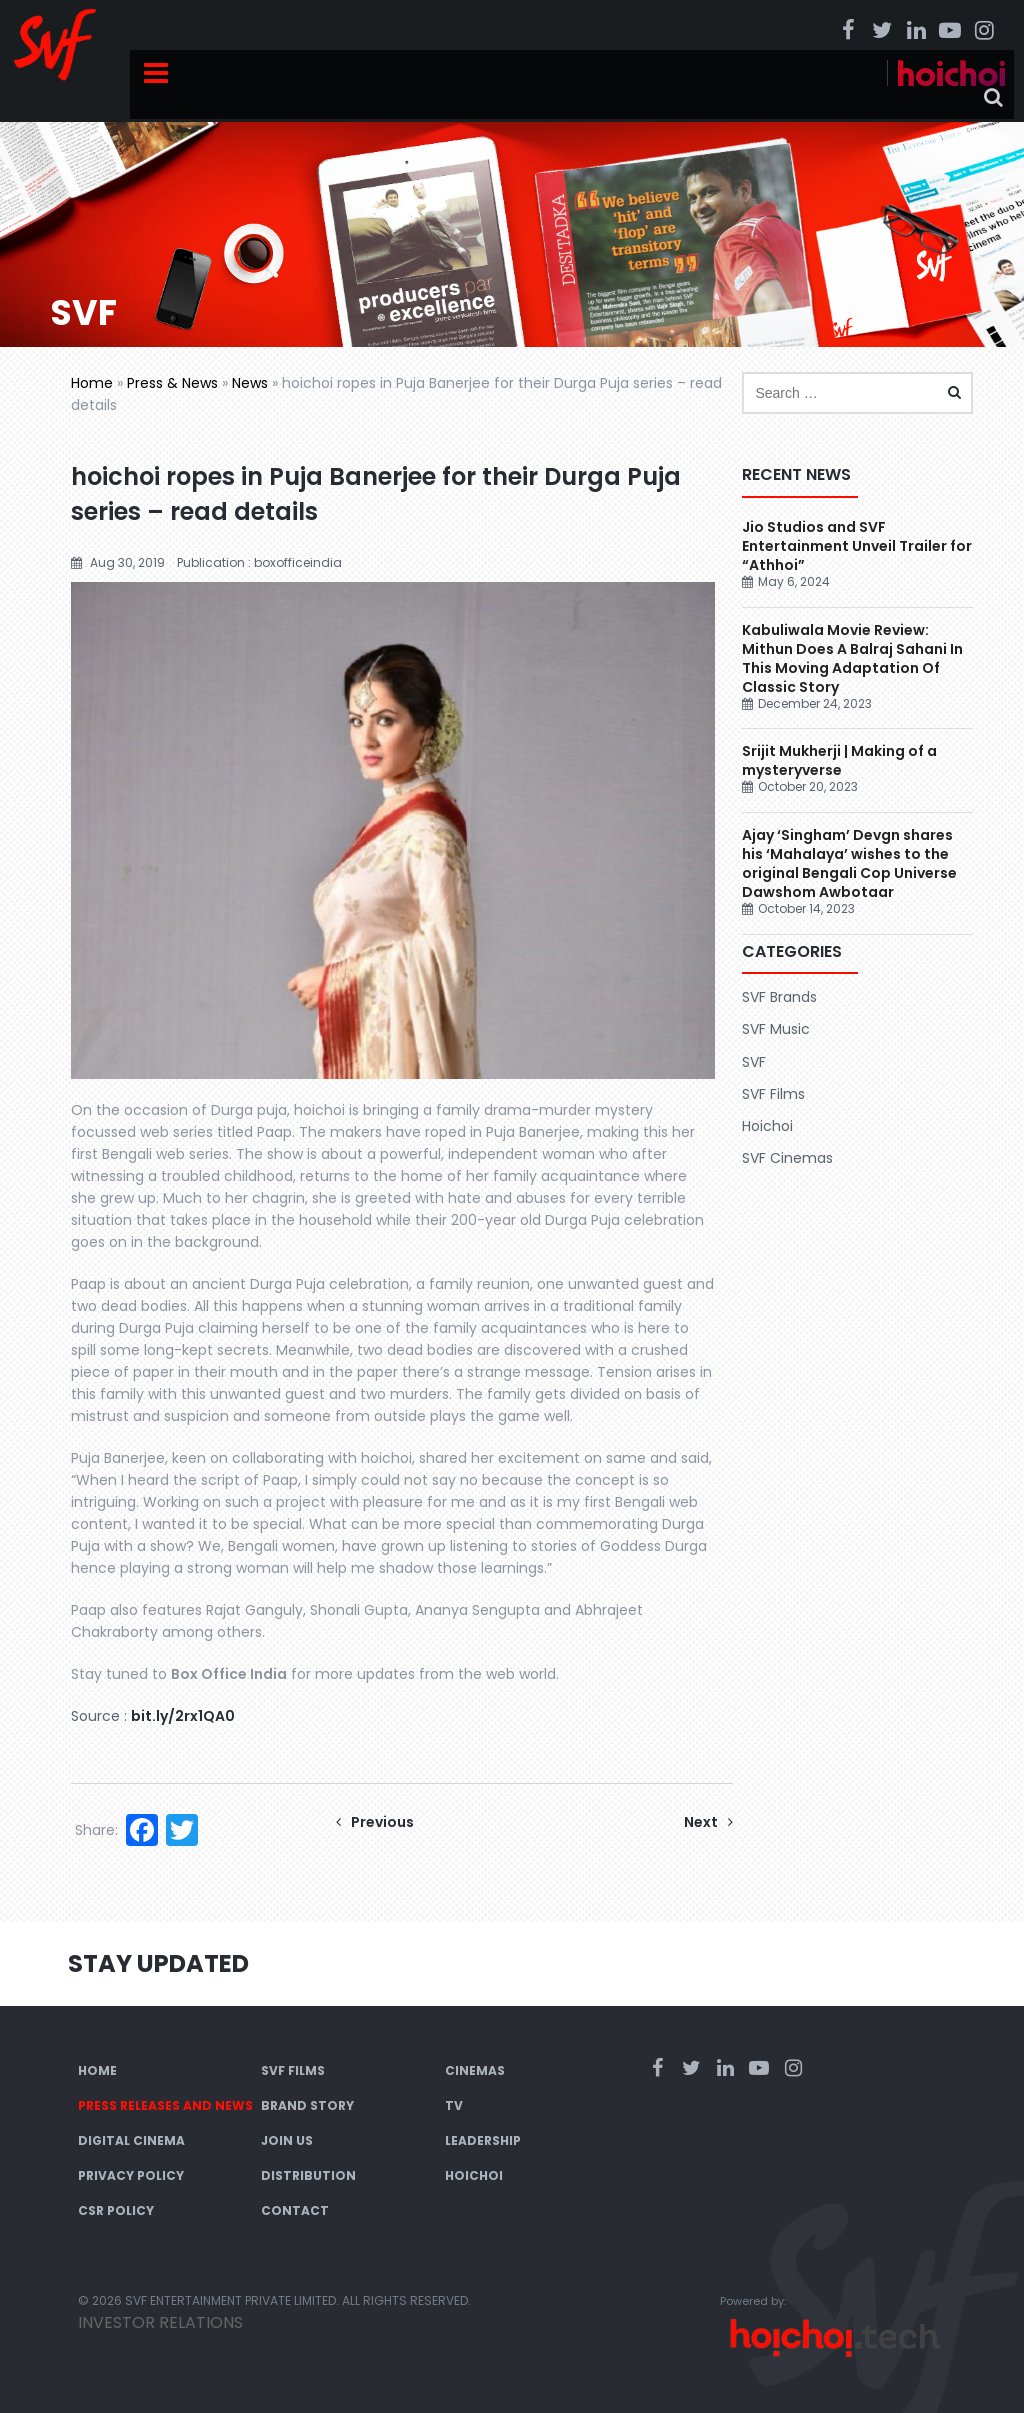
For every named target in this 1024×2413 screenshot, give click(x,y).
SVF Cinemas (787, 1158)
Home (92, 383)
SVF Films (773, 1094)
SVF (754, 1062)
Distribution (308, 2175)
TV (454, 2105)
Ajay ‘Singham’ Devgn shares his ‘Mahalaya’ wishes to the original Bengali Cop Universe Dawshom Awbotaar (849, 863)
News (250, 383)
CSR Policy (116, 2210)
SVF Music (776, 1029)
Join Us (287, 2140)
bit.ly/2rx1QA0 (183, 1716)
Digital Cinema (131, 2140)
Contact (295, 2210)
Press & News (172, 383)
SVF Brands (779, 997)
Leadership (483, 2140)
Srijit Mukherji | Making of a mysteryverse (839, 760)
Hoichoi (767, 1126)
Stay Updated (158, 1963)
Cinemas (475, 2070)
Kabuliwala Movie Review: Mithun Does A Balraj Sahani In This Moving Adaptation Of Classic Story (852, 658)
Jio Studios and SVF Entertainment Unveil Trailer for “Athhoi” (857, 546)
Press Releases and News (165, 2105)
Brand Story (307, 2105)
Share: (96, 1830)
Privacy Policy (131, 2175)
